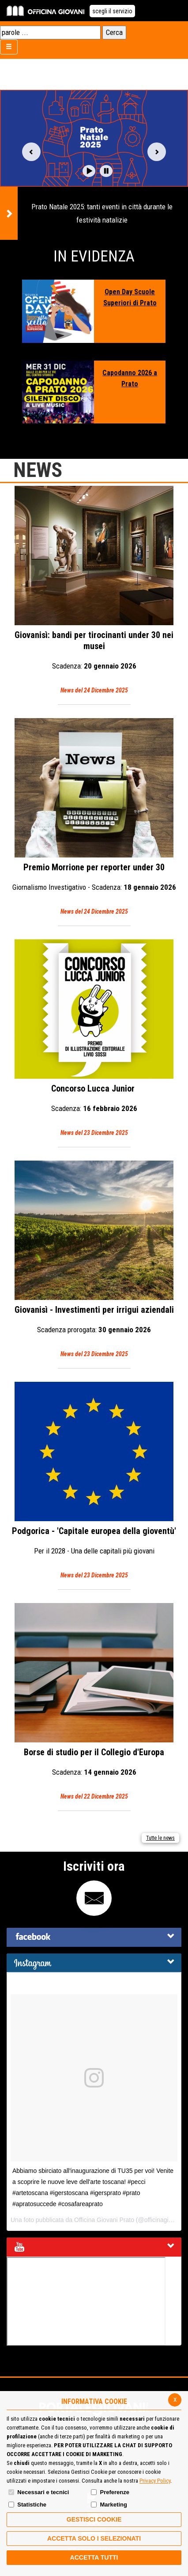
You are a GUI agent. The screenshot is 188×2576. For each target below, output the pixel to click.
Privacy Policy (154, 2480)
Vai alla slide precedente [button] (31, 151)
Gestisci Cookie (94, 2519)
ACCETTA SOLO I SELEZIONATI (94, 2538)
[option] (94, 165)
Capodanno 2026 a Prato (129, 378)
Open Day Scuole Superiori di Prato (130, 297)
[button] (89, 171)
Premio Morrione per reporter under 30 (94, 817)
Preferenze (114, 2492)
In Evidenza (94, 256)
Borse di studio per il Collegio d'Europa (94, 1702)
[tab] (94, 1937)
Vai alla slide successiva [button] (156, 151)
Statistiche (31, 2504)
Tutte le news (160, 1838)
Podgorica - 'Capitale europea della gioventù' (94, 1481)
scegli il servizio (112, 11)
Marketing (113, 2504)
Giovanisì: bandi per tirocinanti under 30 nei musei (94, 591)
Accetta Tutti (94, 2557)
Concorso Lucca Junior (94, 1038)
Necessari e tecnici (43, 2492)
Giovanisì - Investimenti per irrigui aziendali (94, 1260)
